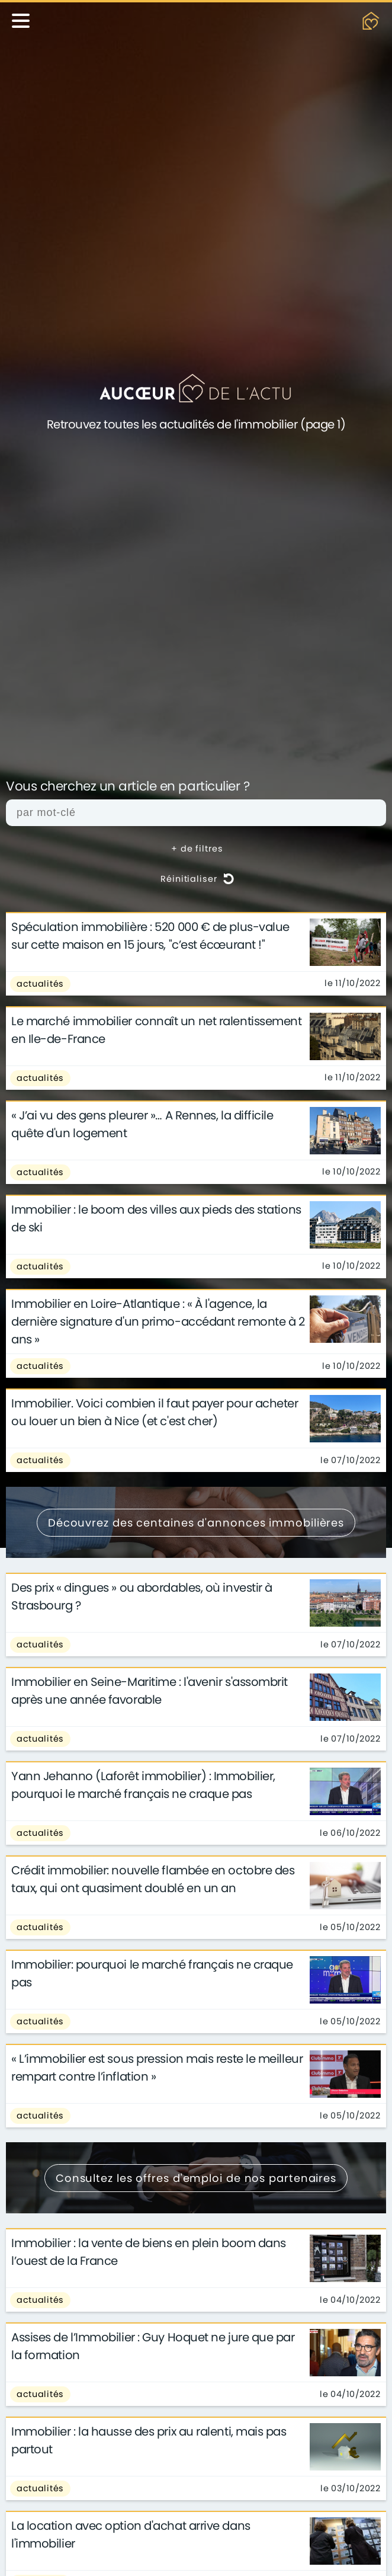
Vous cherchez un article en (128, 786)
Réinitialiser (197, 879)
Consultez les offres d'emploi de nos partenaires (196, 2178)
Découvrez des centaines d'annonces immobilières (196, 1522)
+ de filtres (197, 849)
